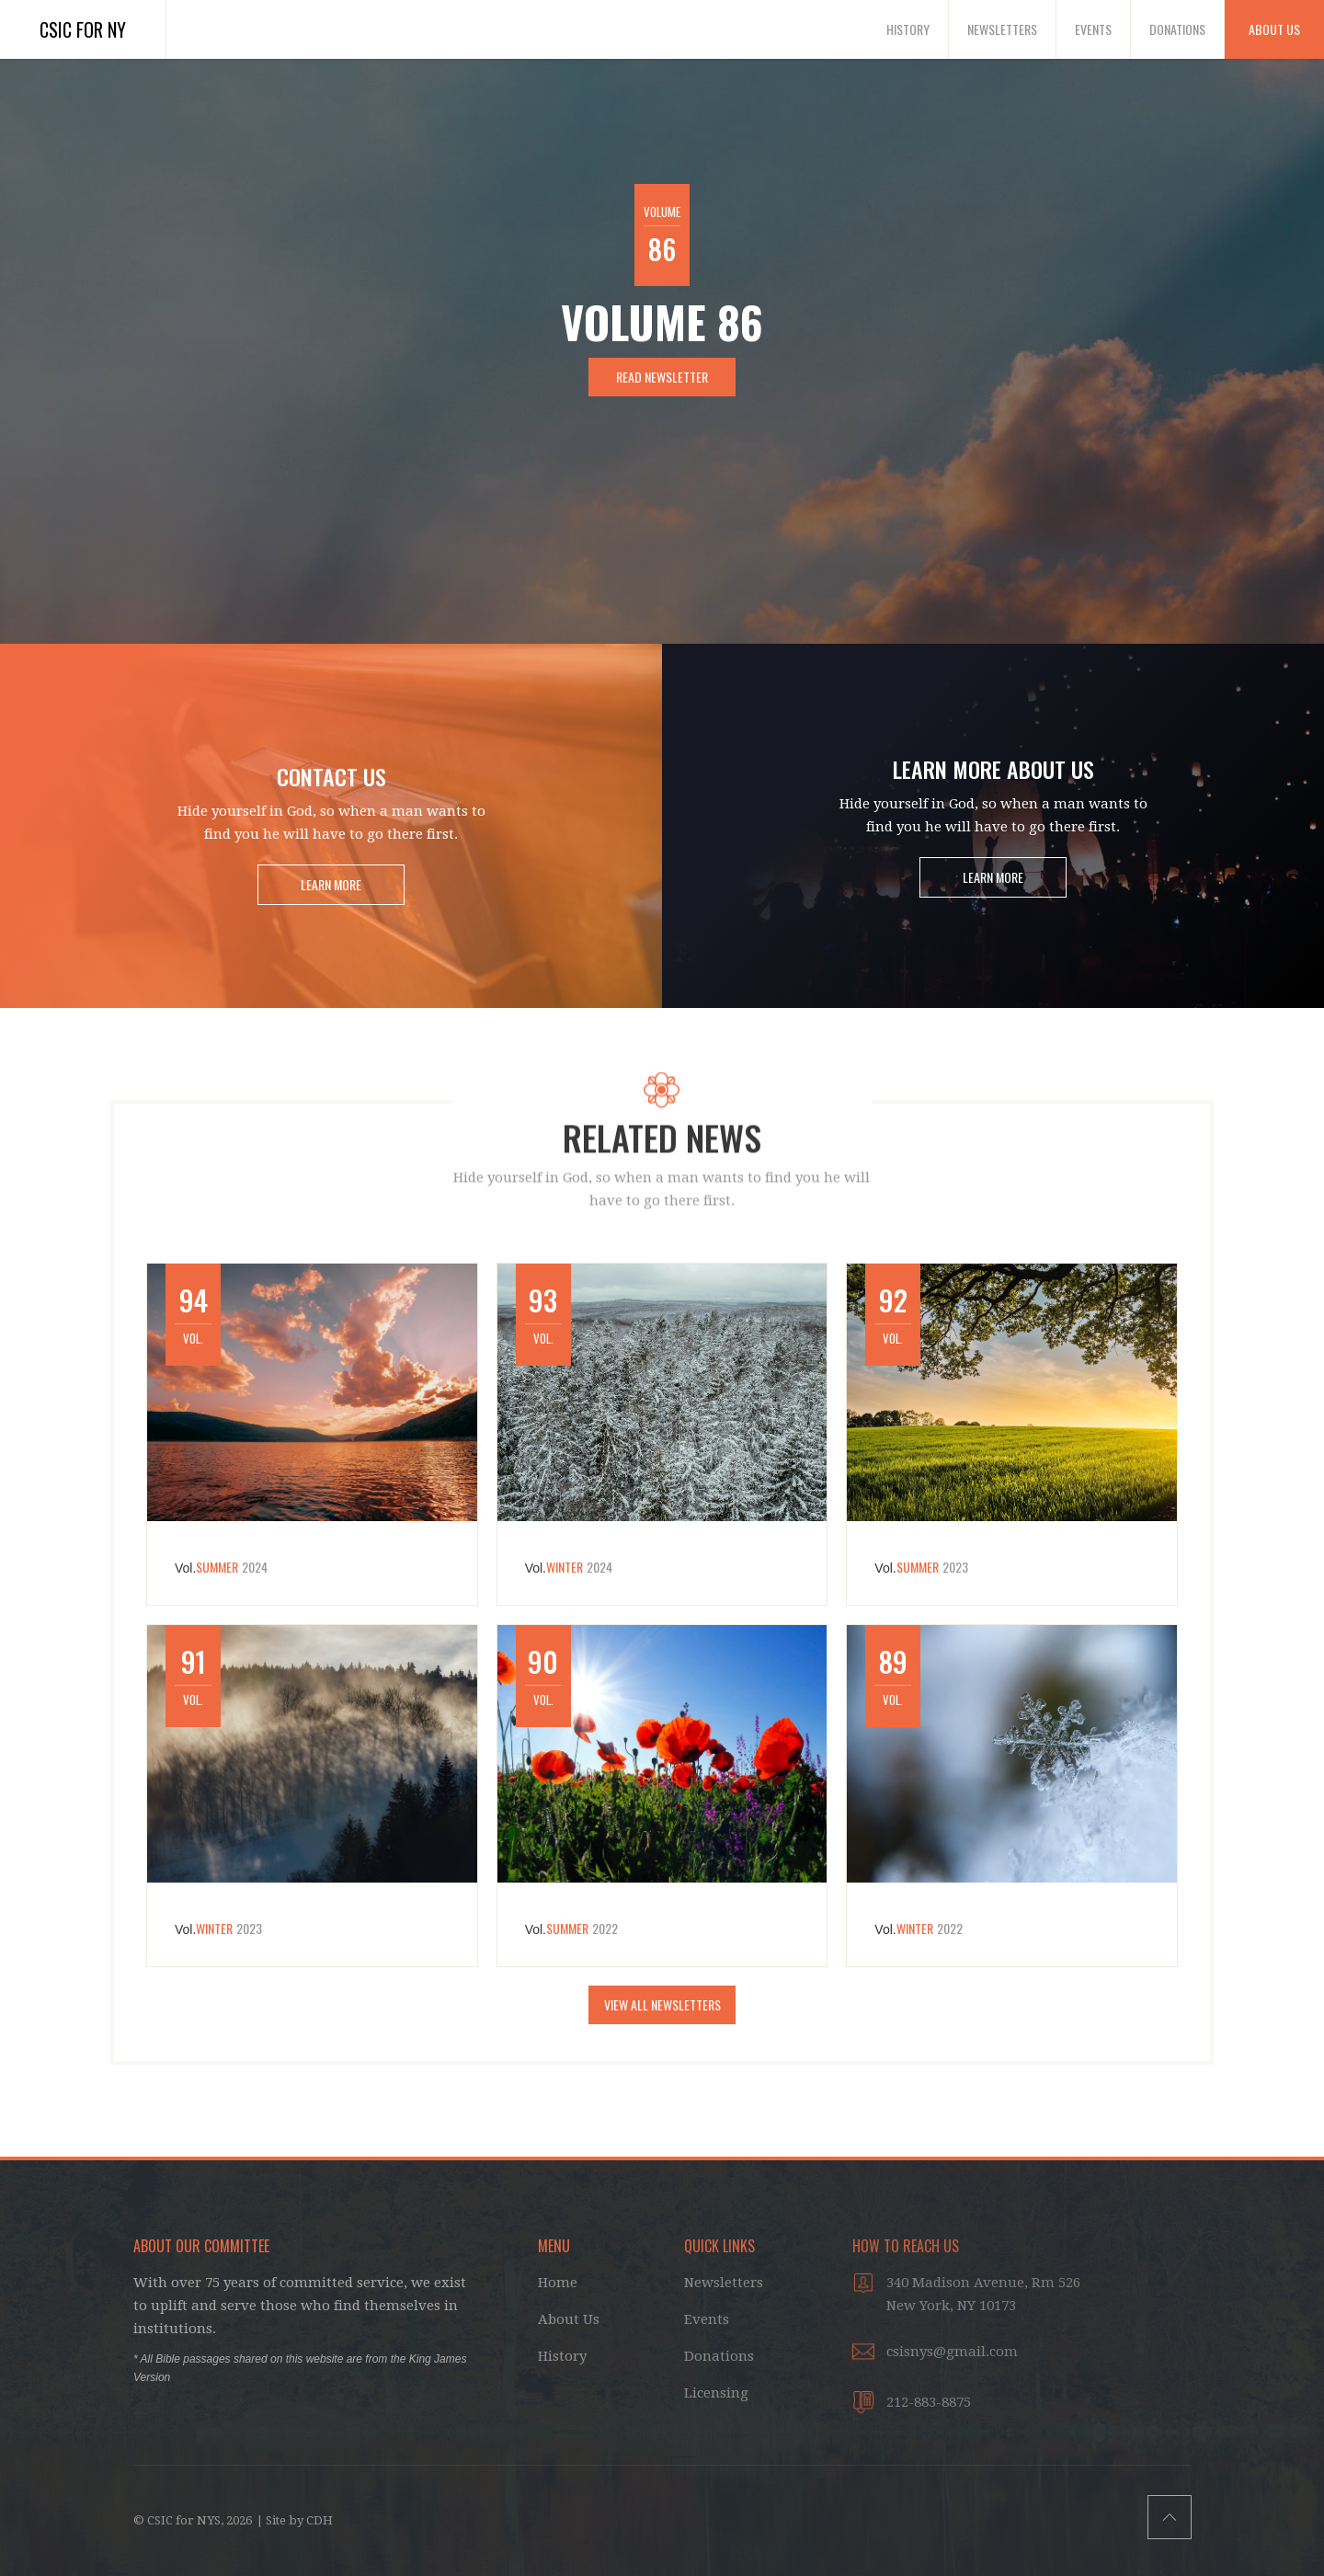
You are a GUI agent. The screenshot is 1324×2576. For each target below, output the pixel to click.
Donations (1177, 29)
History (908, 29)
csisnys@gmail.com (952, 2351)
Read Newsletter (662, 376)
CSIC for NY (83, 29)
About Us (1274, 29)
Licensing (716, 2393)
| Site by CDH (295, 2520)
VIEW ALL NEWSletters (662, 2004)
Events (1093, 29)
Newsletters (1002, 29)
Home (557, 2282)
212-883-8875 (928, 2402)
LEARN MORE (331, 884)
